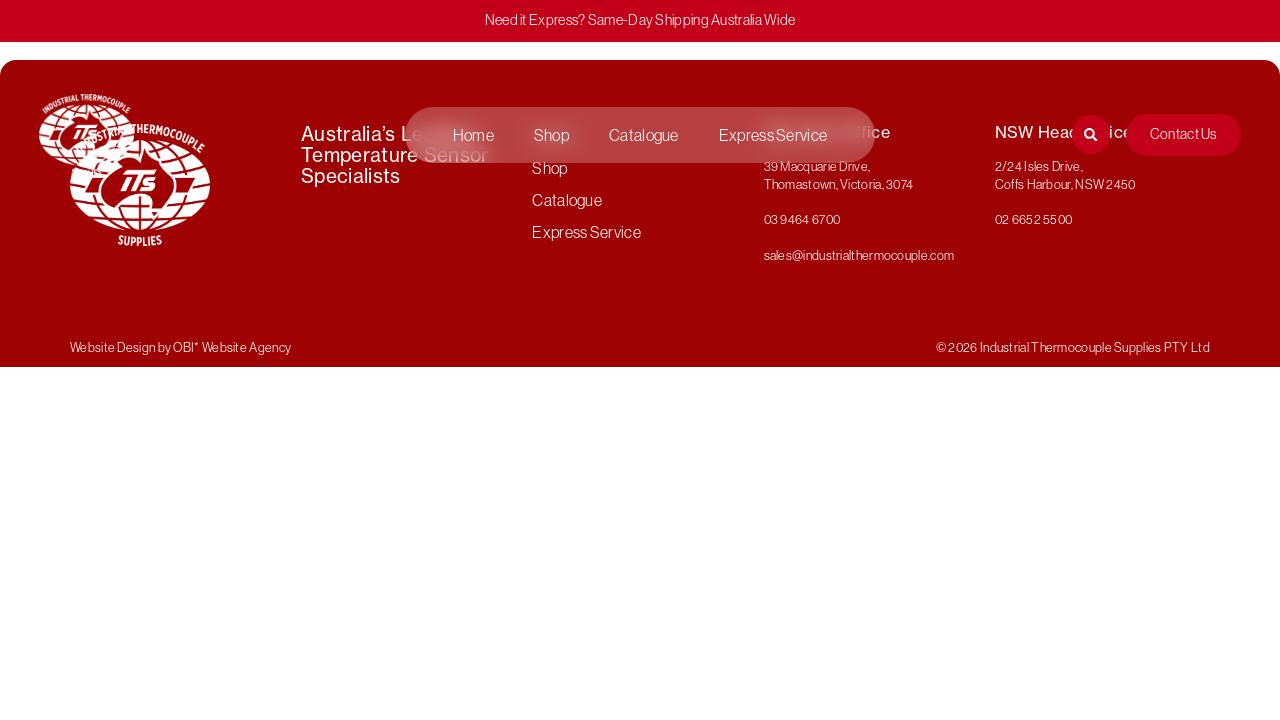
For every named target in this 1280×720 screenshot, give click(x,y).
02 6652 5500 (1034, 219)
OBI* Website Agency (232, 347)
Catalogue (644, 135)
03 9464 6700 (802, 219)
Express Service (773, 135)
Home (473, 135)
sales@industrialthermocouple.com (859, 255)
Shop (551, 135)
